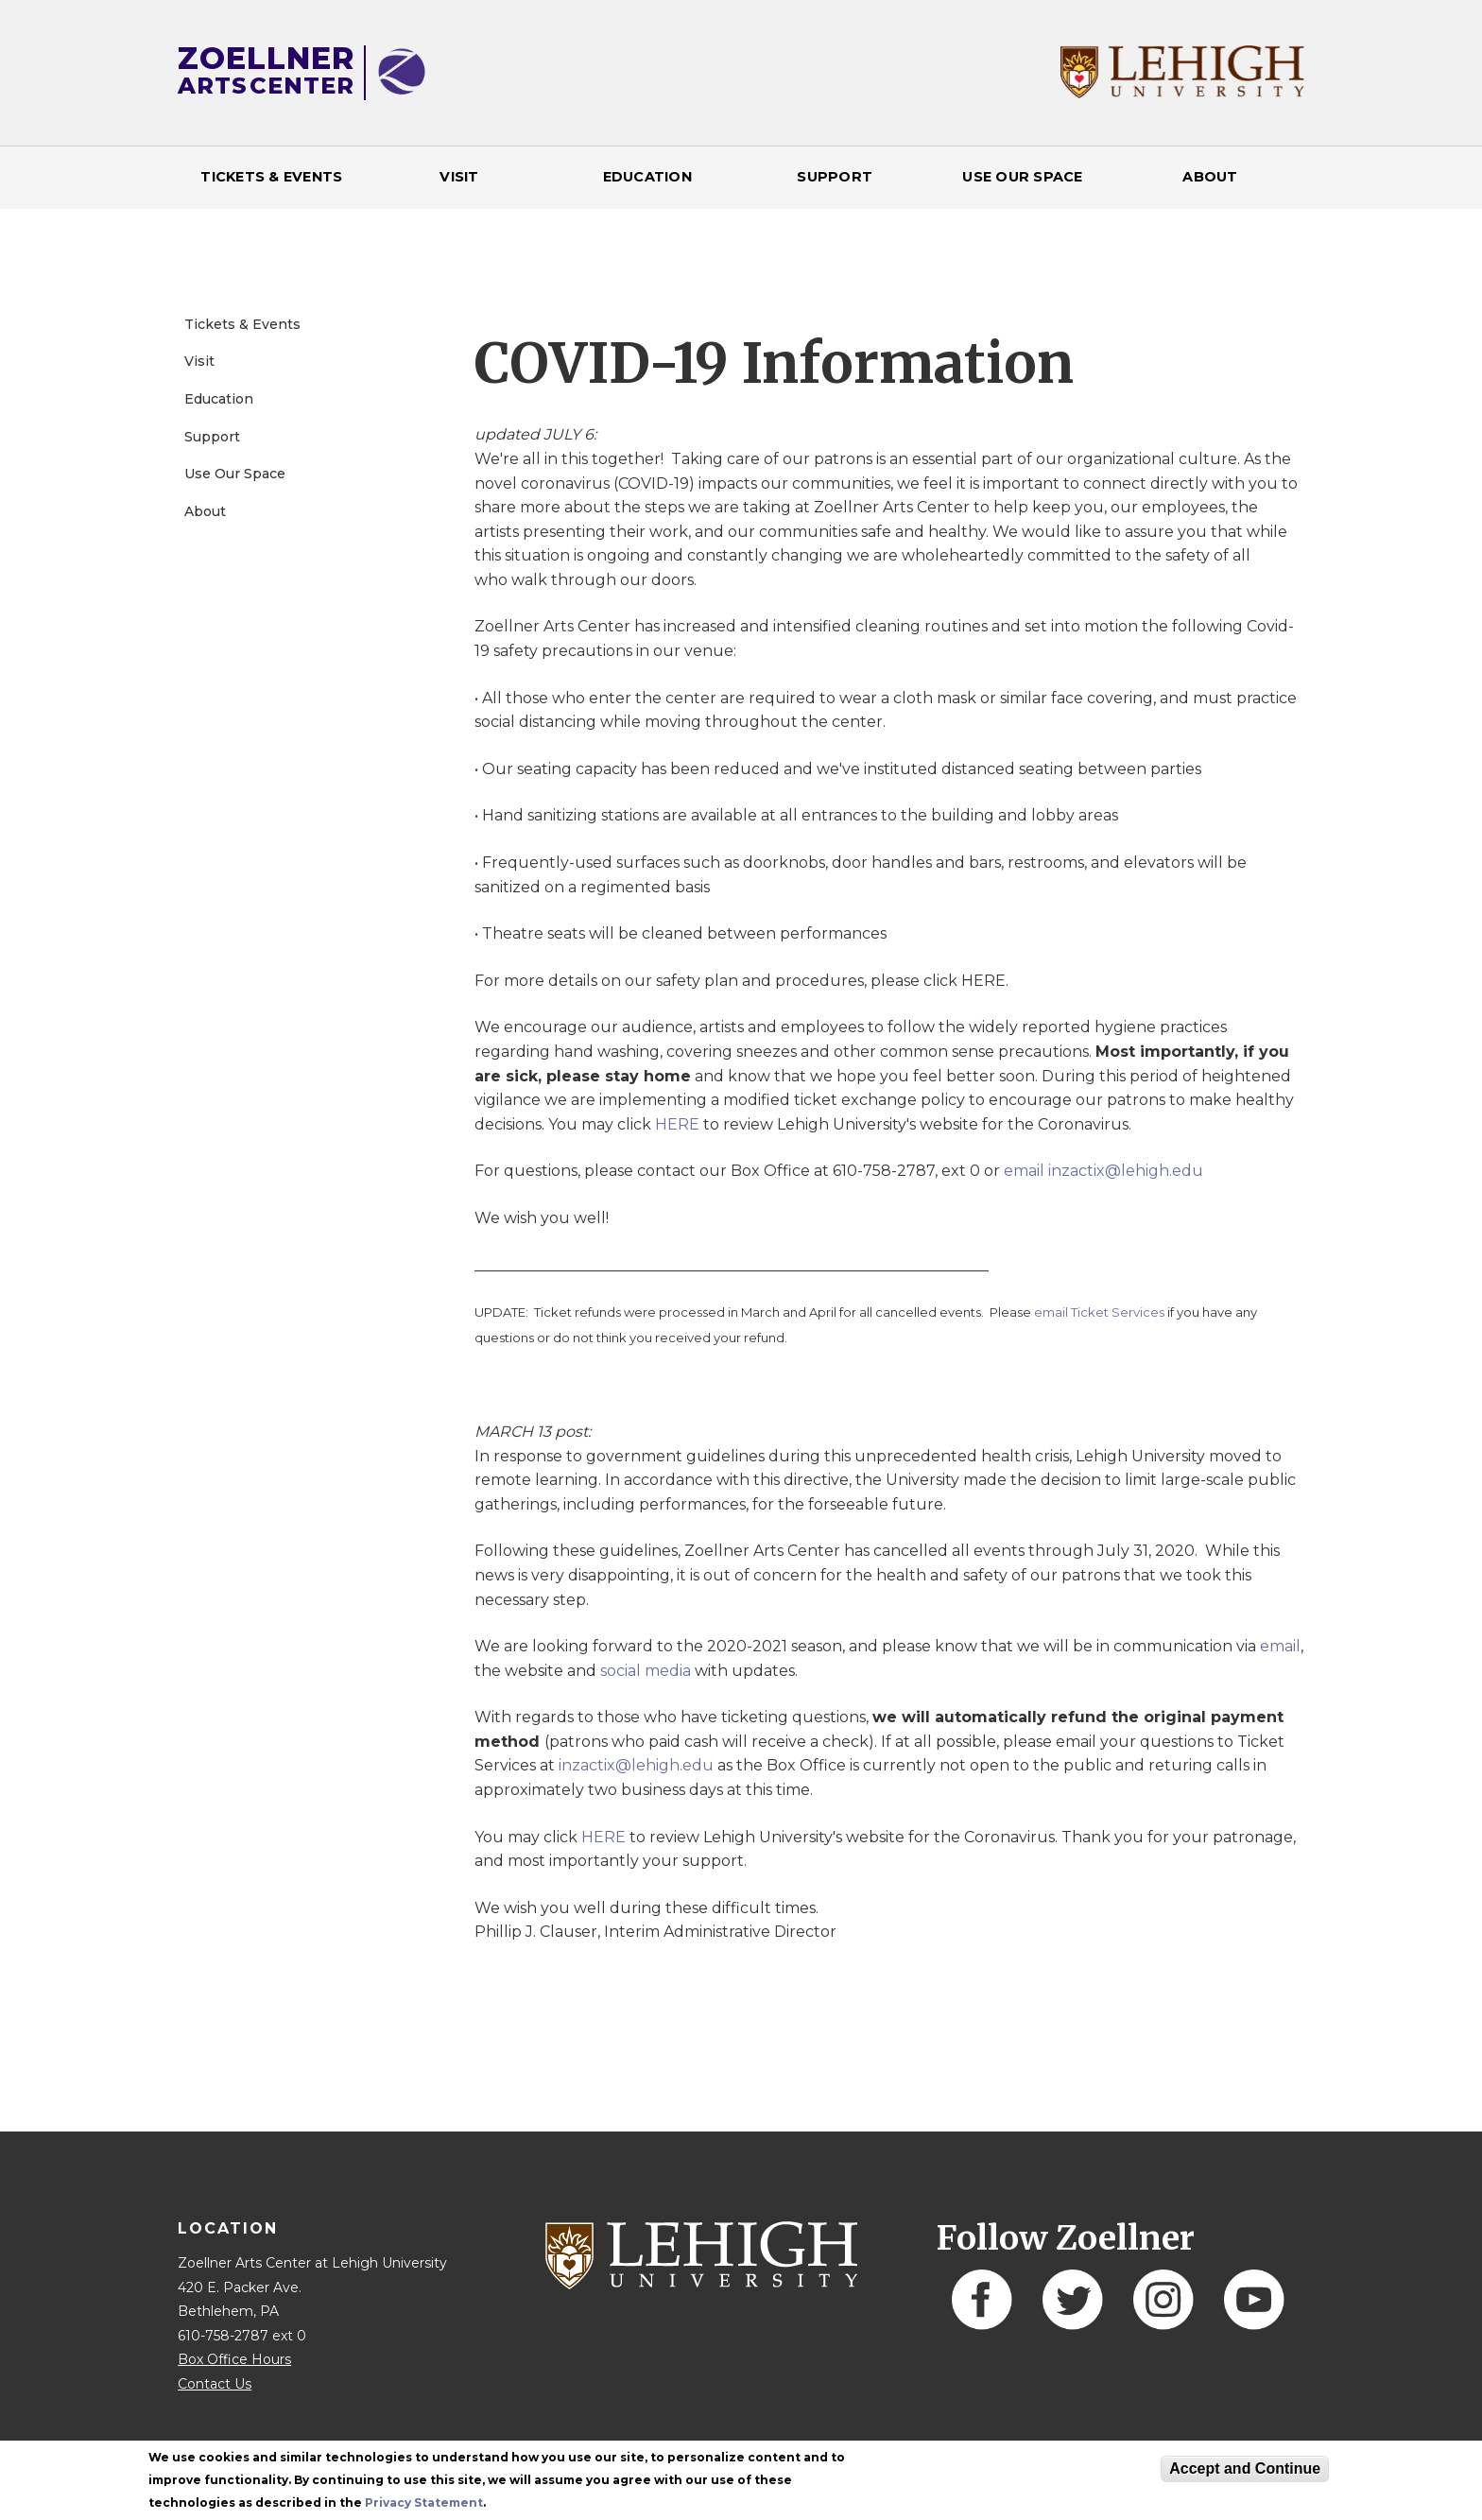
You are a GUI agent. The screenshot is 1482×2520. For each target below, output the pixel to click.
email (1280, 1646)
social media (645, 1671)
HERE (677, 1124)
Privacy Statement (424, 2502)
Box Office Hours (234, 2359)
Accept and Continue (1244, 2468)
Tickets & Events (271, 176)
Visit (458, 176)
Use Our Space (1022, 176)
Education (647, 176)
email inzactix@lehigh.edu (1103, 1171)
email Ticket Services (1099, 1312)
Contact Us (214, 2383)
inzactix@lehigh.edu (636, 1765)
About (1209, 176)
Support (834, 176)
